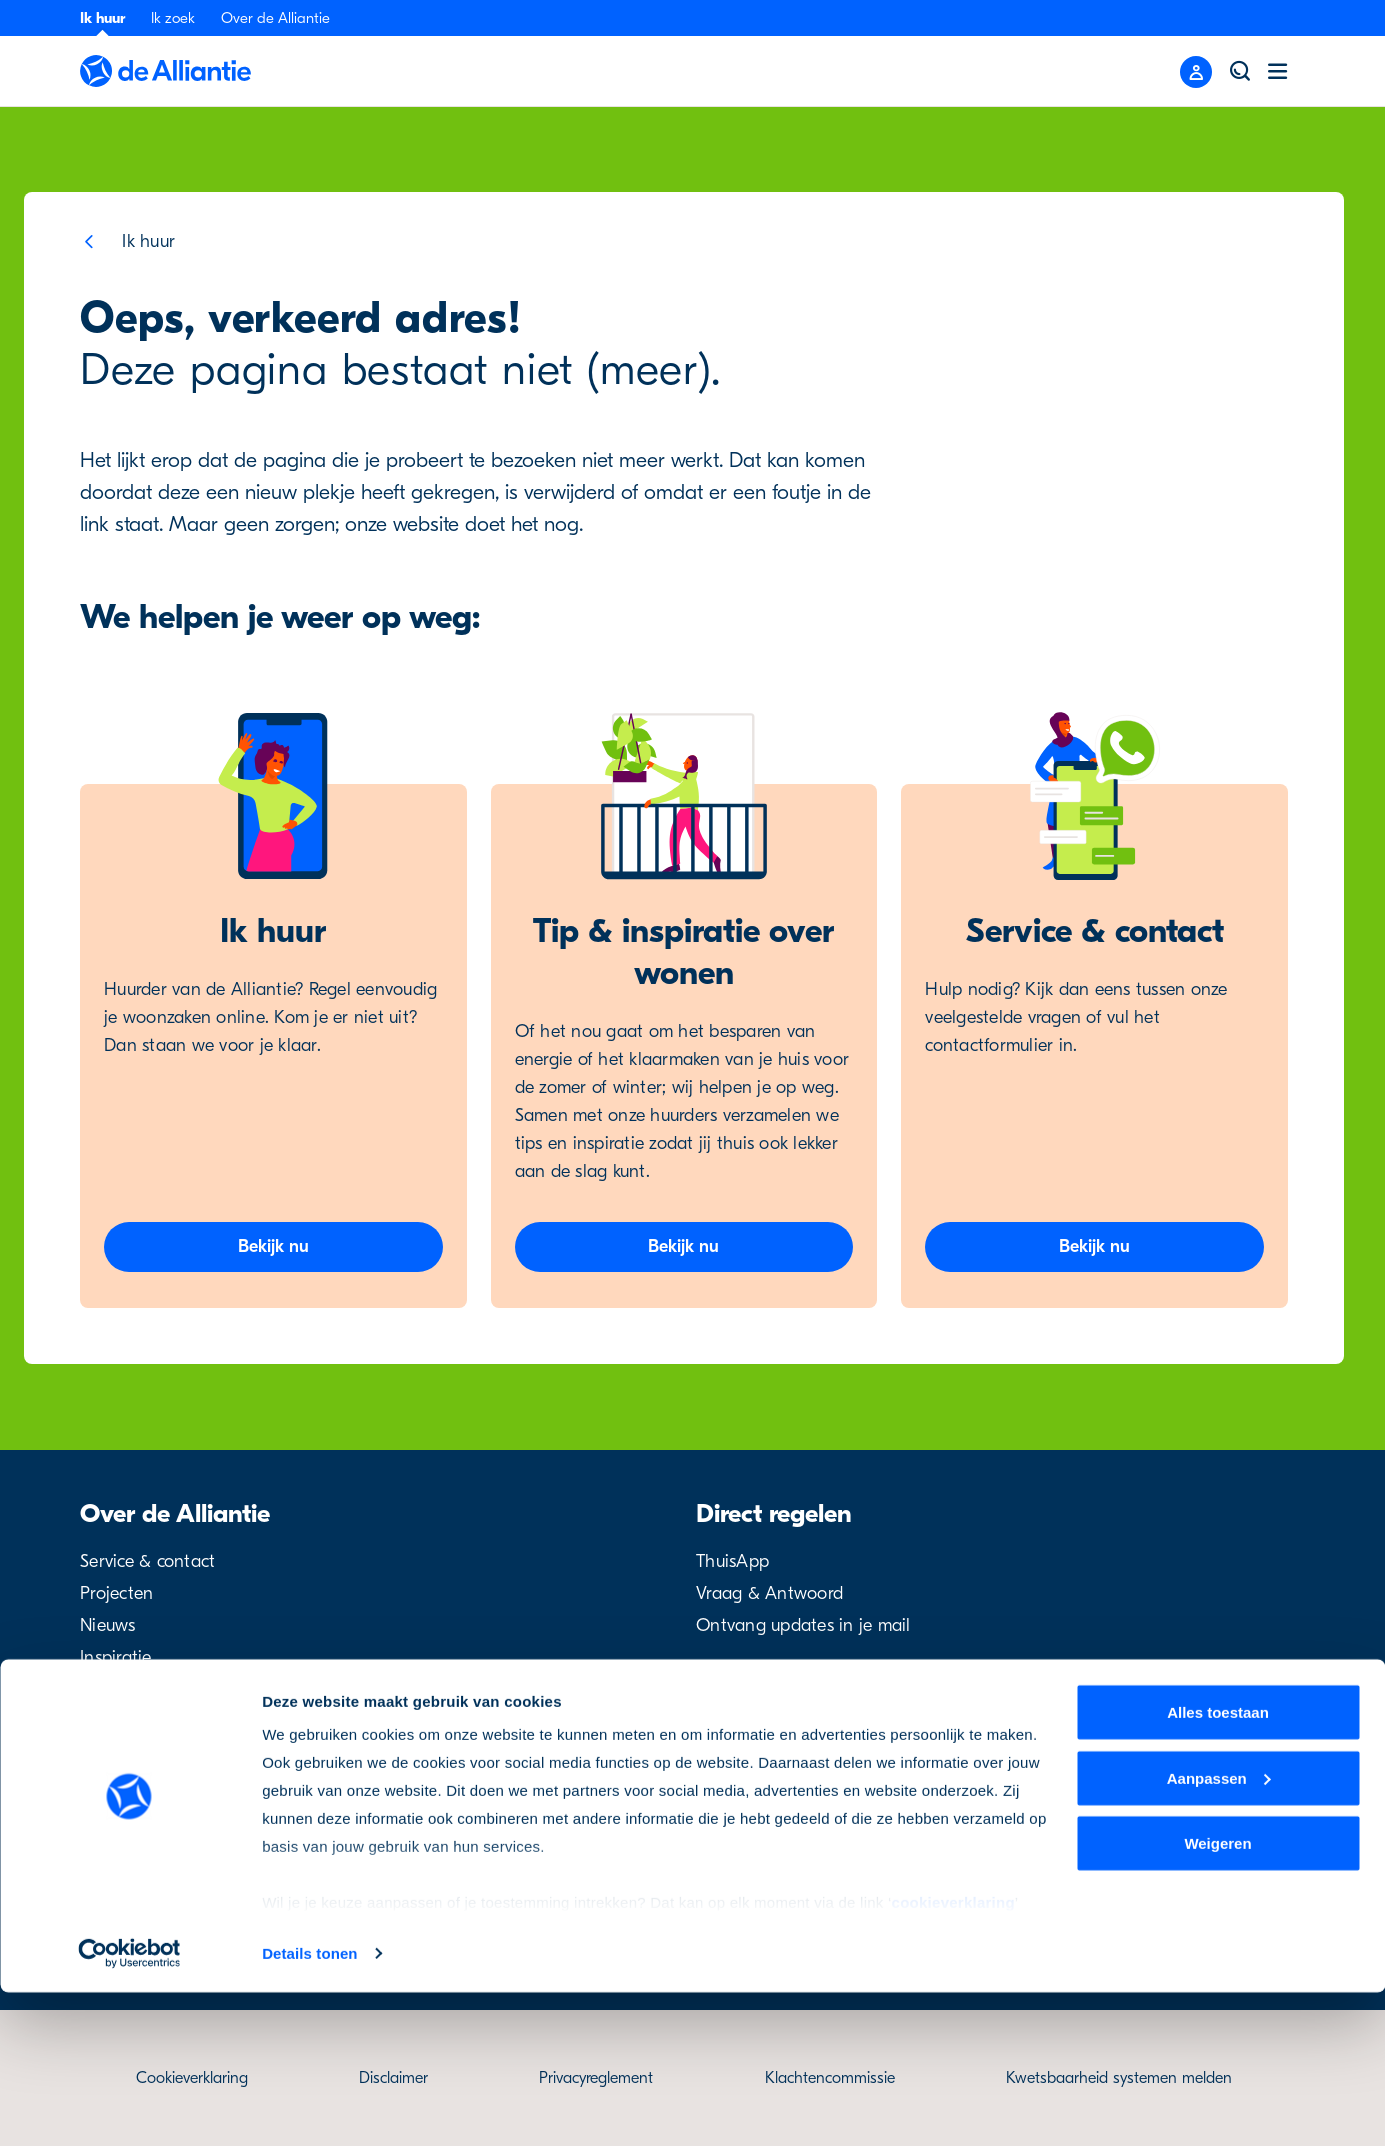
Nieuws (108, 1625)
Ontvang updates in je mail (803, 1625)
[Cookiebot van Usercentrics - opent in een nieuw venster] (129, 2107)
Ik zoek (173, 18)
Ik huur (102, 18)
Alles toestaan (1218, 1865)
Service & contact (147, 1561)
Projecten (116, 1593)
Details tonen (309, 2106)
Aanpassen (1219, 1931)
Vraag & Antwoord (769, 1593)
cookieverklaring (953, 2055)
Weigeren (1217, 1996)
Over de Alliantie (275, 18)
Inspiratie (116, 1657)
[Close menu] (1196, 72)
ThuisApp (732, 1561)
